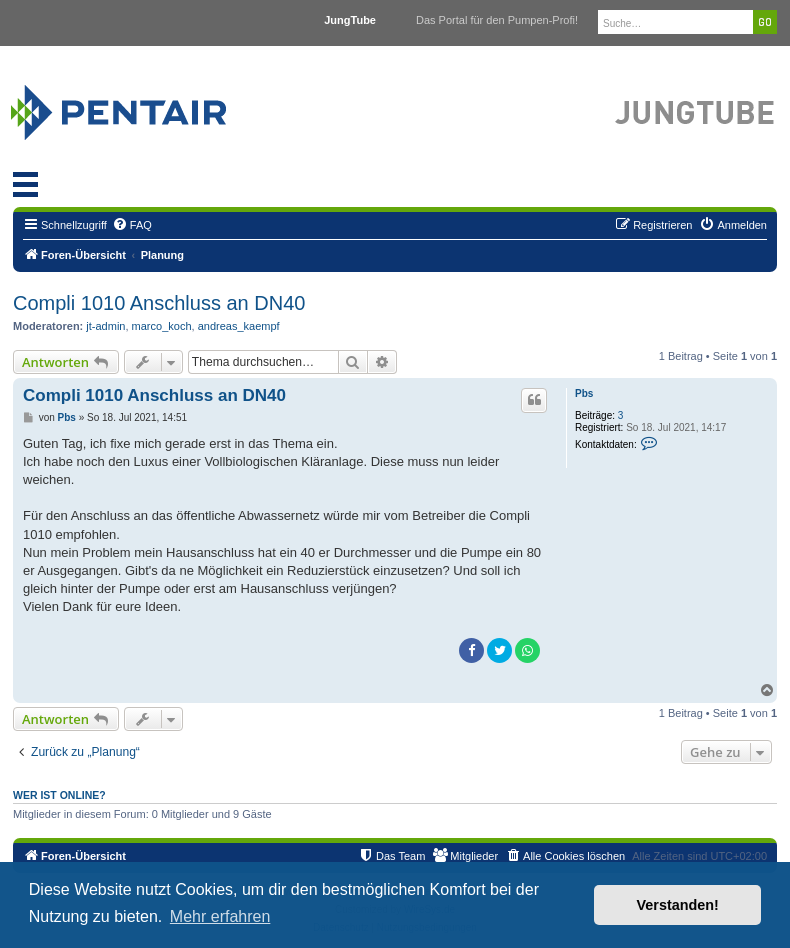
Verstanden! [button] (678, 905)
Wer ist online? (59, 795)
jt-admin (105, 326)
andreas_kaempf (239, 326)
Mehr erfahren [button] (220, 916)
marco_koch (162, 326)
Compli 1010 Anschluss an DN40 (159, 303)
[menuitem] (132, 225)
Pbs (584, 393)
